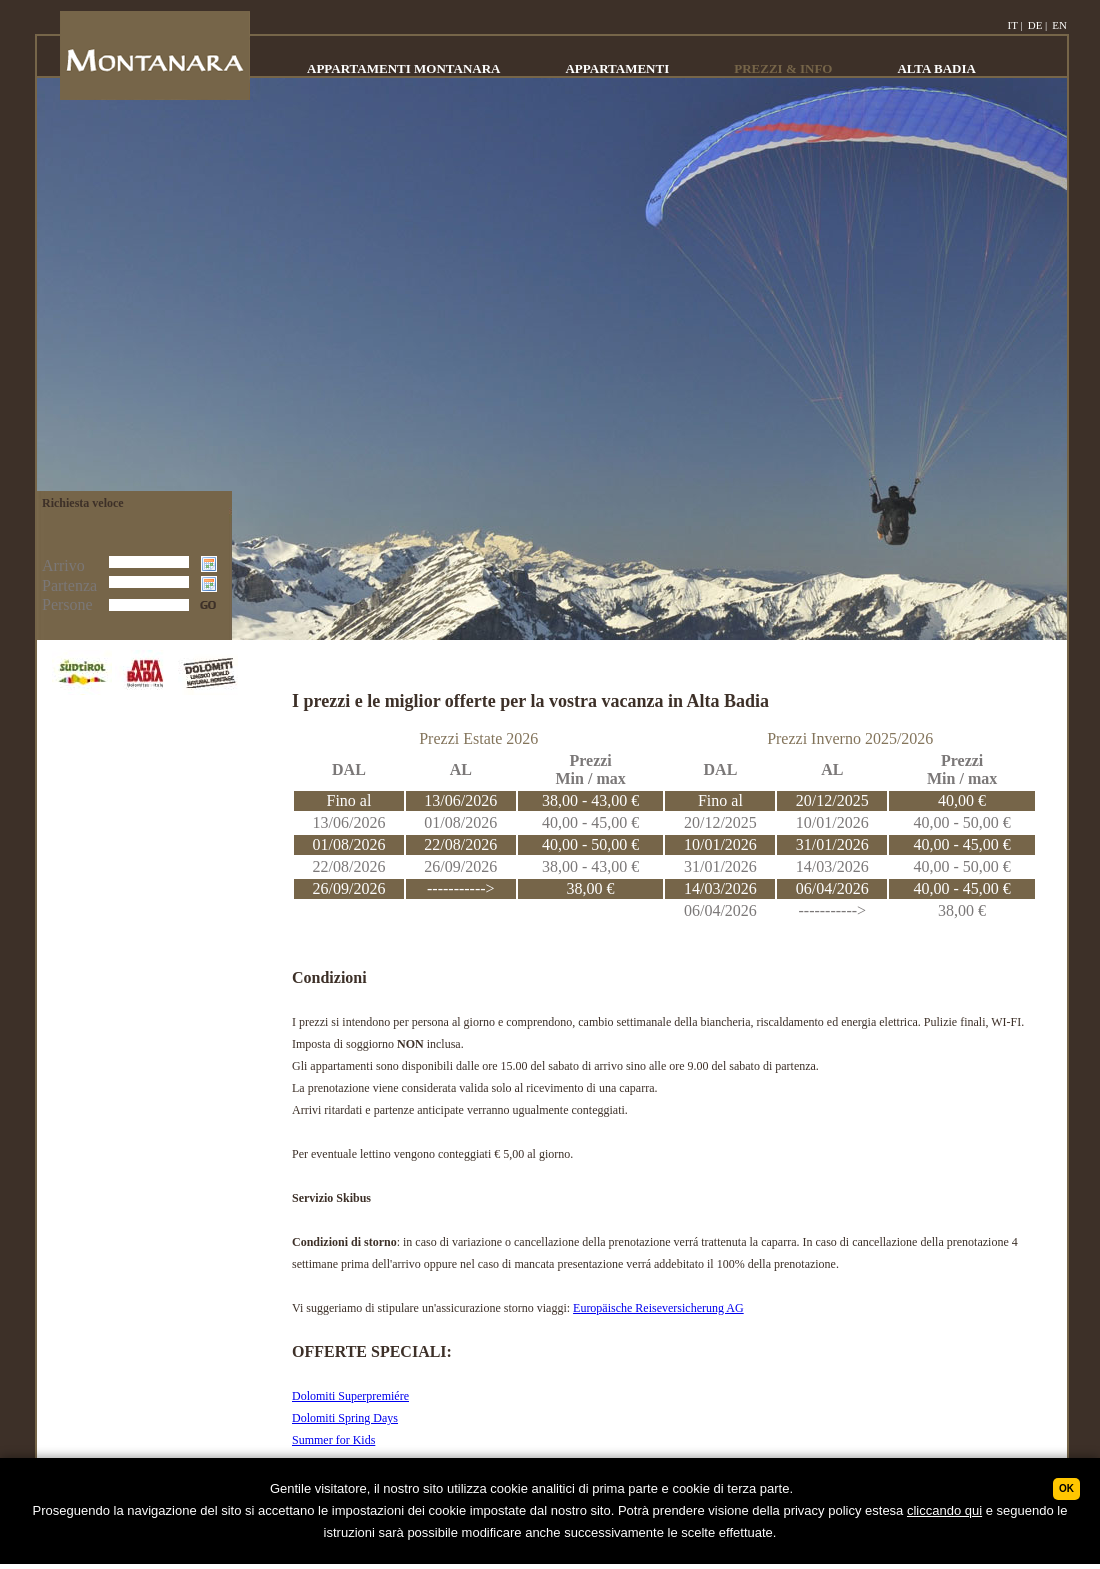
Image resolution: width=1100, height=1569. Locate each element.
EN (1059, 25)
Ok (1066, 1488)
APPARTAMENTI (617, 68)
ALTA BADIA (936, 68)
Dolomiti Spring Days (345, 1418)
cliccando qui (944, 1510)
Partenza (69, 585)
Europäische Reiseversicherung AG (658, 1308)
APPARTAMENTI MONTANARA (403, 68)
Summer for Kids (333, 1440)
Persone (67, 604)
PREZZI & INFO (783, 68)
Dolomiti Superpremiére (350, 1396)
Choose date (211, 566)
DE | (1038, 25)
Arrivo (63, 565)
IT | (1015, 25)
